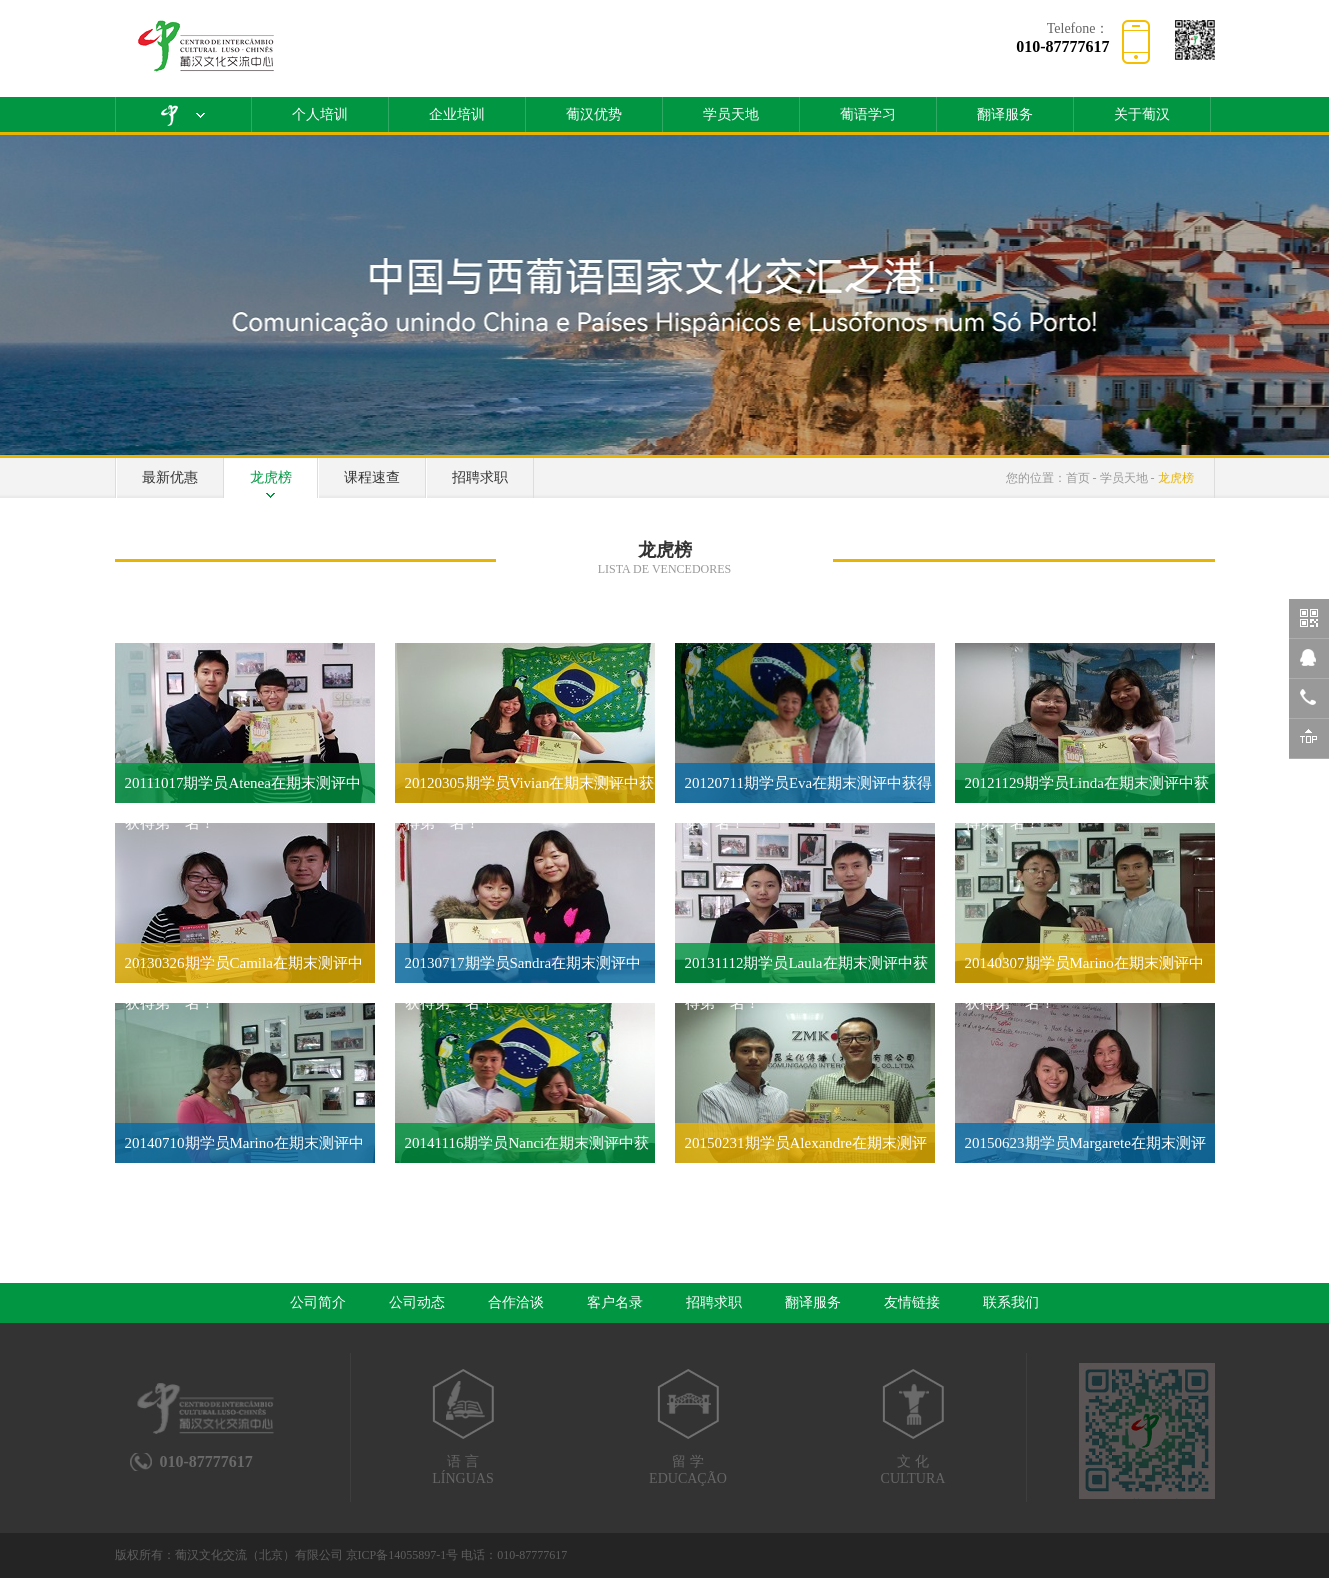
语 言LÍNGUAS (463, 1427)
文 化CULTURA (913, 1427)
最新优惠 (170, 477)
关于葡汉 (1142, 114)
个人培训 (320, 114)
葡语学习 (868, 114)
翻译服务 (1005, 114)
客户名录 (615, 1302)
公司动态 (417, 1302)
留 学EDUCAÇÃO (688, 1427)
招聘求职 (480, 477)
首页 (1078, 478)
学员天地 (731, 114)
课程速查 (372, 477)
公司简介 (318, 1302)
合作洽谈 (516, 1302)
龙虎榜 (271, 477)
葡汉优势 (594, 114)
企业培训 (457, 114)
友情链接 (912, 1302)
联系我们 (1011, 1302)
